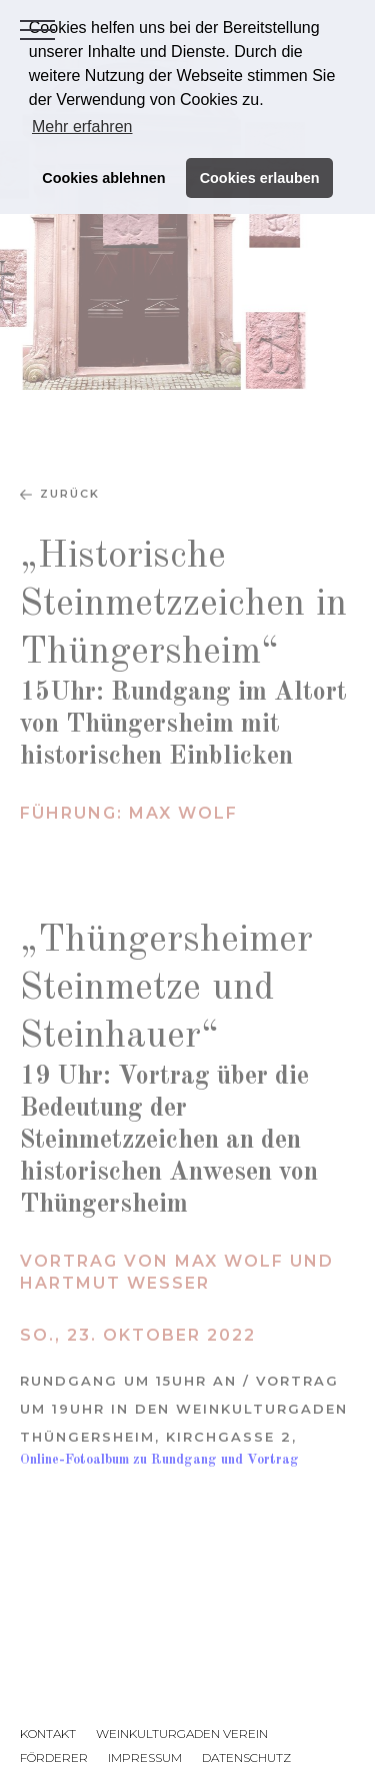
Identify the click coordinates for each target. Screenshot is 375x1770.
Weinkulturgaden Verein (182, 1733)
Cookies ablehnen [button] (103, 178)
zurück (70, 515)
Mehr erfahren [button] (82, 126)
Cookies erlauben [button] (260, 178)
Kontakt (48, 1733)
